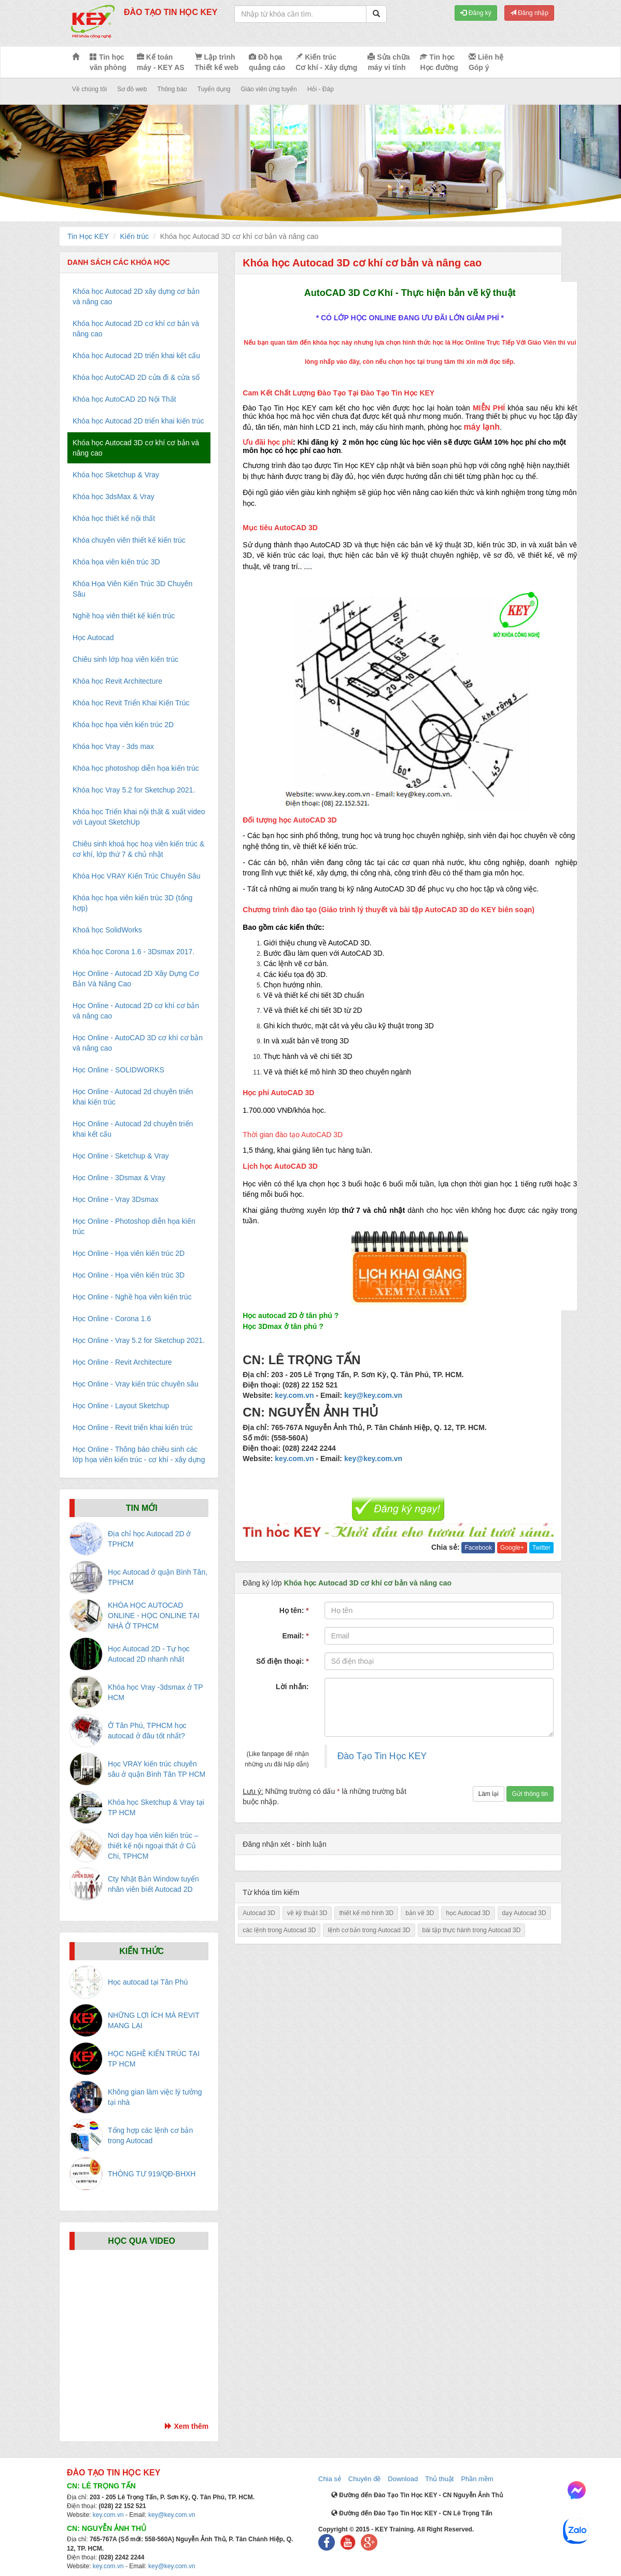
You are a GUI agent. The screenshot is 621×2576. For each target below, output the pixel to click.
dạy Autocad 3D (524, 1913)
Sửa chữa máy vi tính (389, 62)
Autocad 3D (259, 1913)
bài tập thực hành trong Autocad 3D (471, 1930)
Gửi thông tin (530, 1793)
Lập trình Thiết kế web (216, 62)
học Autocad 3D (468, 1913)
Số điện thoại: (282, 1661)
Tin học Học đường (439, 62)
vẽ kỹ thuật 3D (307, 1913)
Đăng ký (475, 13)
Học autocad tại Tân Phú (148, 1982)
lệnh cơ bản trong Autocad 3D (369, 1930)
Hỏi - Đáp (320, 89)
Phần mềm (477, 2479)
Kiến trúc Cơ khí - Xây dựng (326, 62)
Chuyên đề (364, 2479)
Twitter (541, 1547)
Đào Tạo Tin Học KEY (382, 1756)
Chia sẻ (329, 2479)
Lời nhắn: (292, 1686)
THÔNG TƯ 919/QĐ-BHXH (151, 2174)
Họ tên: (294, 1610)
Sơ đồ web (132, 89)
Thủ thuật (439, 2479)
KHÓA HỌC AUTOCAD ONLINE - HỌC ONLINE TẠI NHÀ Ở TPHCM (154, 1615)
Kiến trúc (134, 236)
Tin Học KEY (88, 236)
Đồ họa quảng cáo (267, 62)
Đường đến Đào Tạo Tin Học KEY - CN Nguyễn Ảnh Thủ (417, 2495)
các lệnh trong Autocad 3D (279, 1930)
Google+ (512, 1547)
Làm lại (488, 1793)
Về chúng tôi (89, 89)
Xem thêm (187, 2426)
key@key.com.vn (373, 1395)
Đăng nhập (529, 13)
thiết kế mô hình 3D (366, 1913)
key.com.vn (294, 1395)
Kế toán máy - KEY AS (161, 62)
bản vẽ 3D (419, 1913)
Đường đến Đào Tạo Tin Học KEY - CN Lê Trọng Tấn (411, 2513)
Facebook (478, 1547)
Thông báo (172, 89)
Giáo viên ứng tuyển (269, 89)
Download (403, 2479)
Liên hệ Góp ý (486, 62)
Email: (295, 1636)
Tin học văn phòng (108, 62)
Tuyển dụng (214, 89)
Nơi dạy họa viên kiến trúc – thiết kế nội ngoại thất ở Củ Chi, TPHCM (153, 1845)
